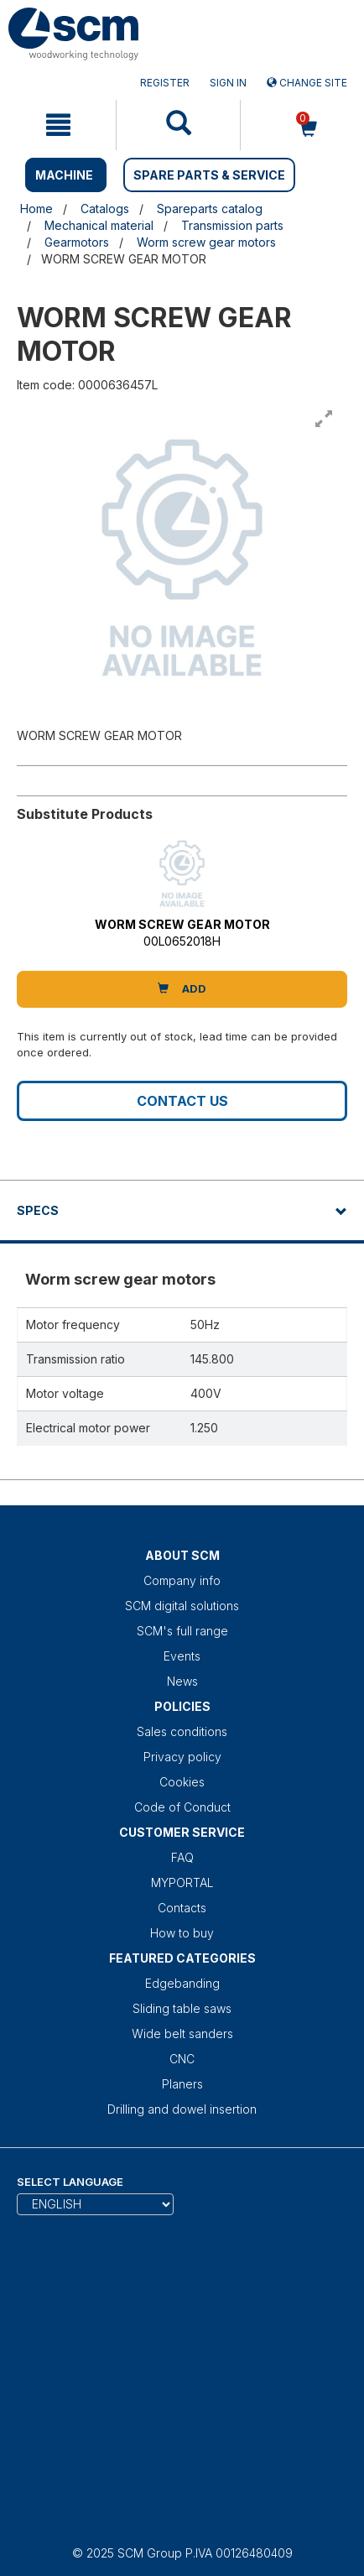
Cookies (182, 1782)
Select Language (70, 2181)
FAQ (182, 1857)
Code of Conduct (182, 1807)
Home (36, 208)
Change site (307, 82)
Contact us (182, 1100)
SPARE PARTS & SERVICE (209, 175)
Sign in (228, 82)
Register (165, 82)
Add (182, 988)
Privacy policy (182, 1756)
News (182, 1681)
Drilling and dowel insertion (182, 2109)
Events (182, 1656)
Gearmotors (76, 242)
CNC (182, 2059)
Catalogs (105, 208)
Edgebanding (182, 1983)
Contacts (182, 1908)
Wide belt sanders (182, 2033)
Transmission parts (232, 225)
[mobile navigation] (58, 125)
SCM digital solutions (182, 1605)
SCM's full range (182, 1631)
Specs (38, 1210)
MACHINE (64, 175)
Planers (182, 2084)
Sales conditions (182, 1731)
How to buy (182, 1933)
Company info (182, 1580)
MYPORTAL (182, 1882)
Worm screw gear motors (206, 242)
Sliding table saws (182, 2008)
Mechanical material (98, 225)
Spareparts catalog (210, 208)
